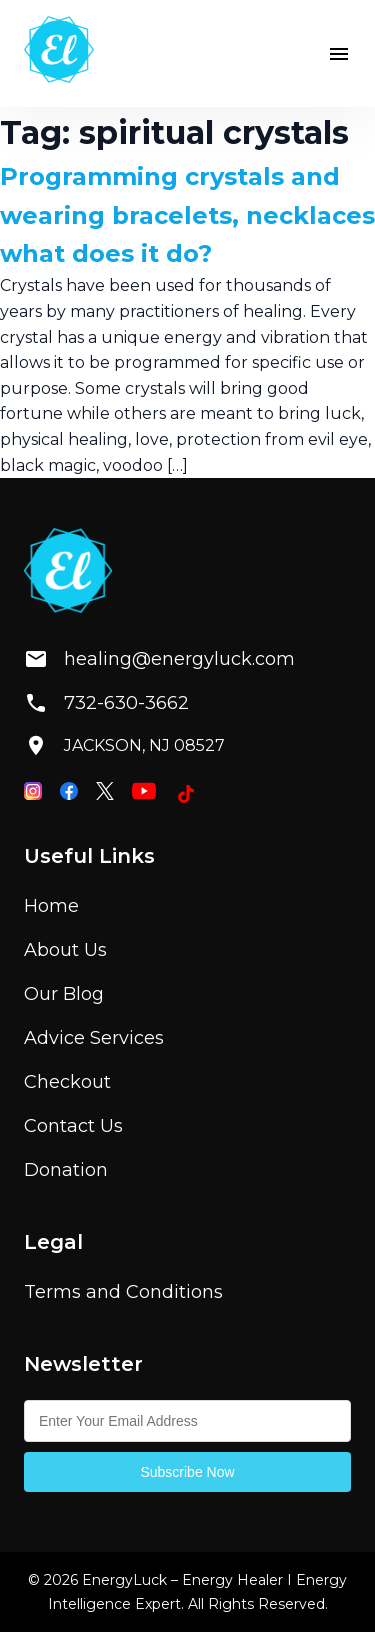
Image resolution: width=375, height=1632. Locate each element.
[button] (339, 54)
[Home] (59, 53)
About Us (65, 950)
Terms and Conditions (123, 1292)
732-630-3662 (106, 703)
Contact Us (73, 1126)
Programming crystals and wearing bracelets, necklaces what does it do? (187, 215)
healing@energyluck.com (143, 659)
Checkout (67, 1082)
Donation (66, 1170)
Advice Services (94, 1038)
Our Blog (64, 994)
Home (51, 906)
